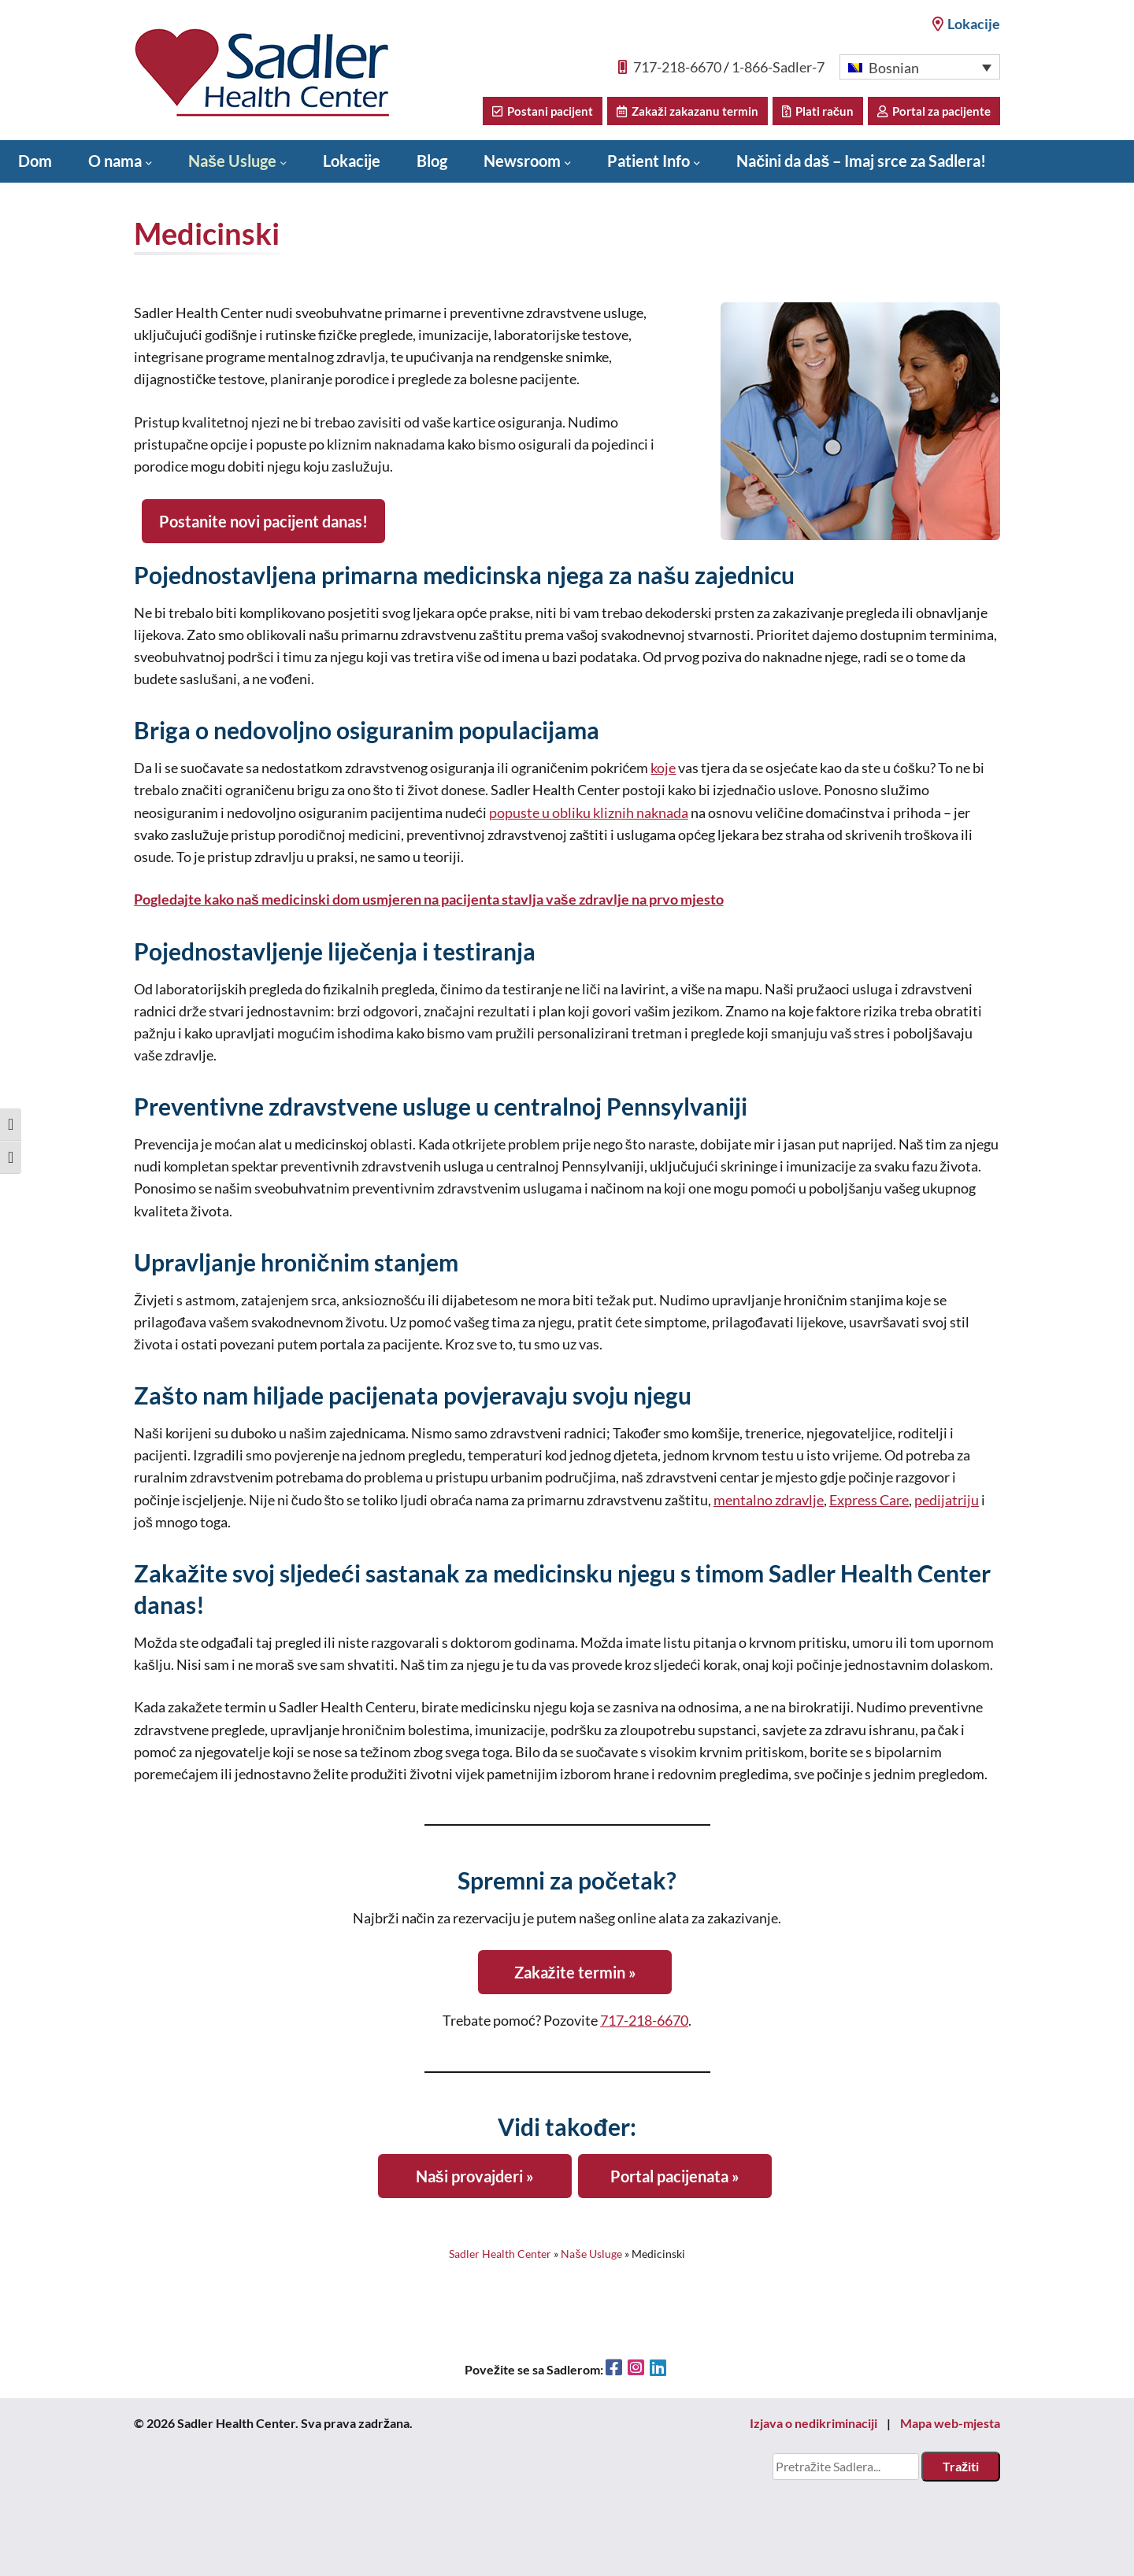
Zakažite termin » (575, 1972)
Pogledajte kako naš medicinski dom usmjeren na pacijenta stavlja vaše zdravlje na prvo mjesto (429, 899)
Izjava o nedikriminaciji (813, 2422)
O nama (115, 160)
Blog (432, 160)
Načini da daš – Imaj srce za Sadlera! (861, 160)
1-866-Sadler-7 (778, 67)
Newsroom (522, 160)
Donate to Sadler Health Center (128, 201)
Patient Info (648, 160)
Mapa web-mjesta (950, 2422)
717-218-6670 (677, 67)
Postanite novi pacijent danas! (263, 521)
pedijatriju (946, 1500)
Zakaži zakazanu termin (687, 111)
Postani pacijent (542, 111)
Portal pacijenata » (674, 2176)
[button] (919, 67)
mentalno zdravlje (768, 1500)
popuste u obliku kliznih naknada (588, 813)
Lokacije (966, 23)
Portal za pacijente (934, 111)
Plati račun (818, 111)
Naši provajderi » (475, 2176)
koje (663, 768)
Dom (35, 160)
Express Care (869, 1500)
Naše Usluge (232, 160)
